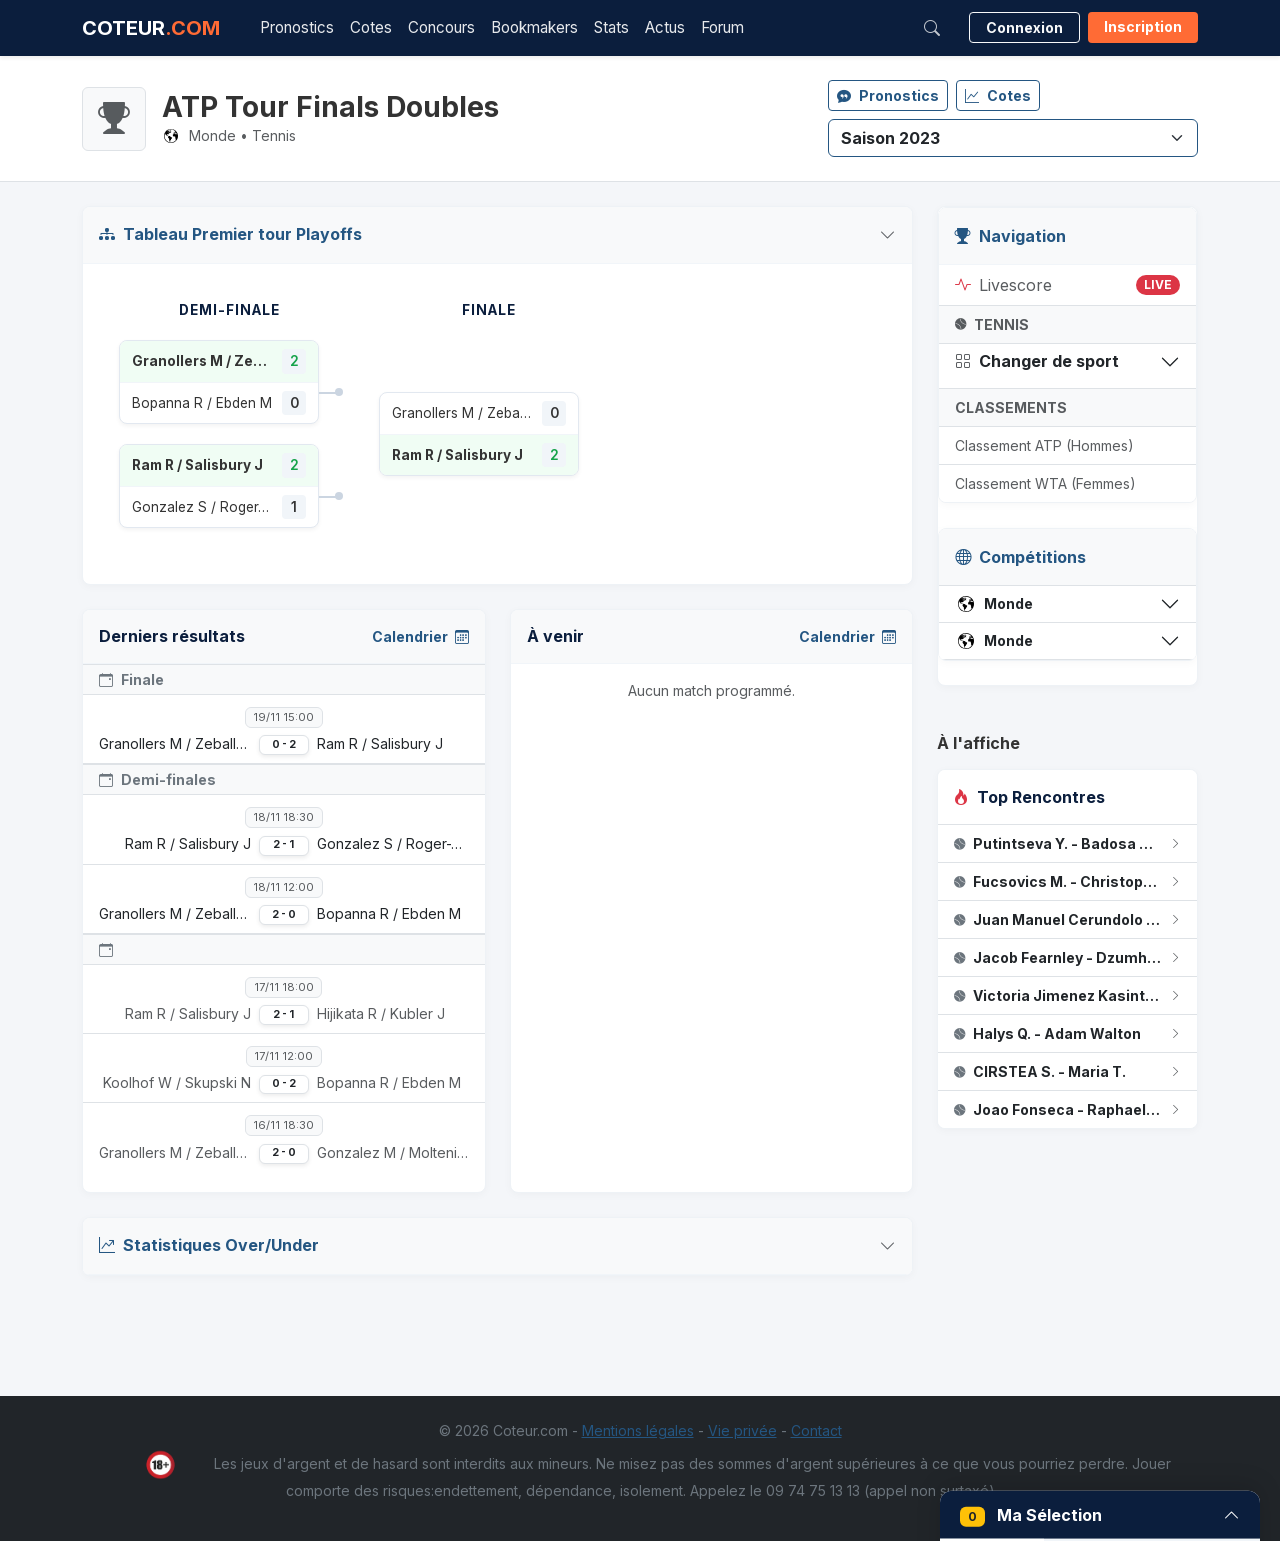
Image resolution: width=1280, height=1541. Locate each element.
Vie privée (742, 1430)
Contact (816, 1430)
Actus (665, 27)
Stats (611, 27)
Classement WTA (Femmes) (1045, 483)
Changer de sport (1037, 361)
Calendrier (420, 636)
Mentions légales (638, 1430)
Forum (722, 27)
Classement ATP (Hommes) (1044, 445)
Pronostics (297, 27)
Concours (441, 27)
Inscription (1143, 26)
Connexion (1024, 27)
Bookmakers (534, 27)
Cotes (371, 27)
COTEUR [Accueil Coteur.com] (151, 28)
